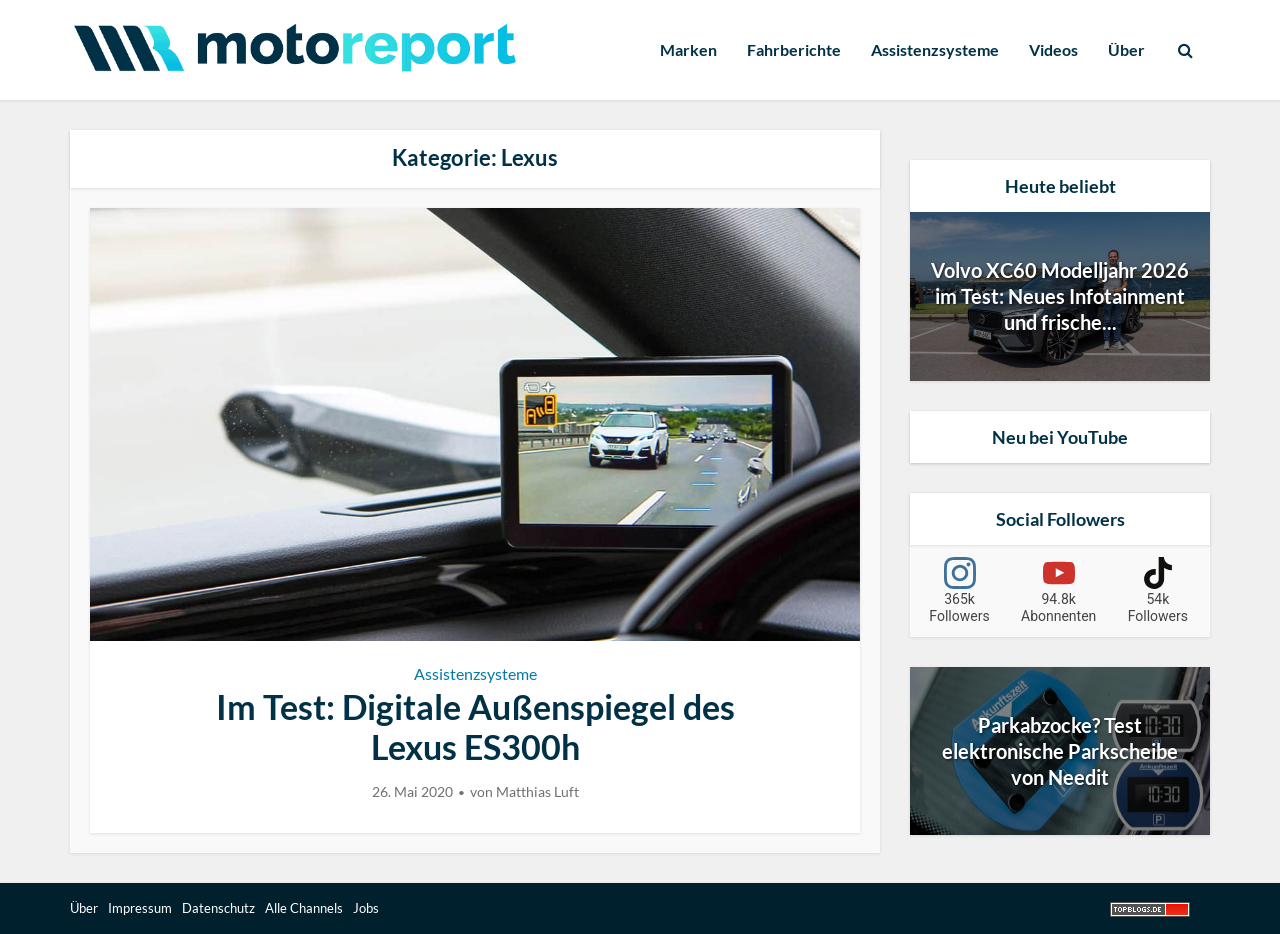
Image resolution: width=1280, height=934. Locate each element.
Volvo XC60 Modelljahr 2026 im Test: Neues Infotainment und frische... (1060, 296)
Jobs (366, 908)
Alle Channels (304, 908)
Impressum (140, 908)
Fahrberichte (794, 49)
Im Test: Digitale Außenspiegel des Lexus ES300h (475, 726)
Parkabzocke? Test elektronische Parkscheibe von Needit (1060, 751)
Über (1126, 49)
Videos (1053, 49)
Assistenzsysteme (935, 49)
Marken (688, 49)
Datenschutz (218, 908)
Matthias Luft (537, 791)
